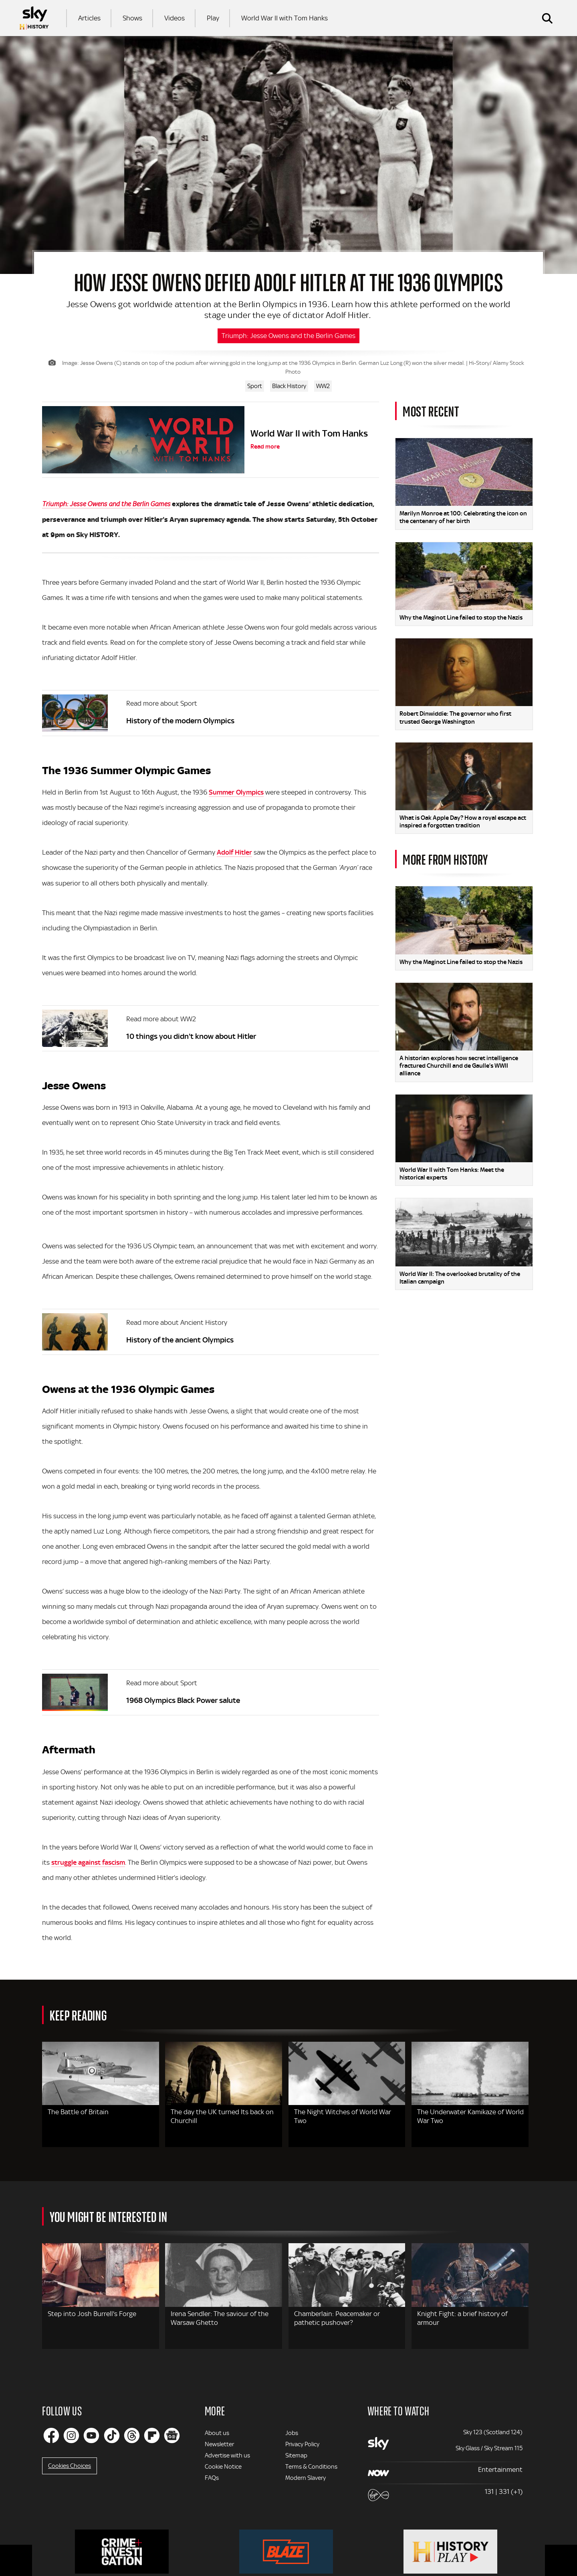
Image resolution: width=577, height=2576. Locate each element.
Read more (265, 446)
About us (217, 2433)
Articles (89, 18)
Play (213, 18)
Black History (289, 386)
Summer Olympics (236, 792)
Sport (254, 386)
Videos (174, 18)
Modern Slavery (305, 2477)
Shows (132, 18)
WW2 (323, 386)
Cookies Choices (69, 2465)
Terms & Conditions (311, 2466)
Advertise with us (227, 2455)
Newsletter (219, 2444)
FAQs (212, 2477)
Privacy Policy (302, 2444)
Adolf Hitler (234, 852)
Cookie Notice (223, 2466)
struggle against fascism (88, 1862)
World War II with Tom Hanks (284, 18)
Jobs (291, 2433)
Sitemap (296, 2455)
